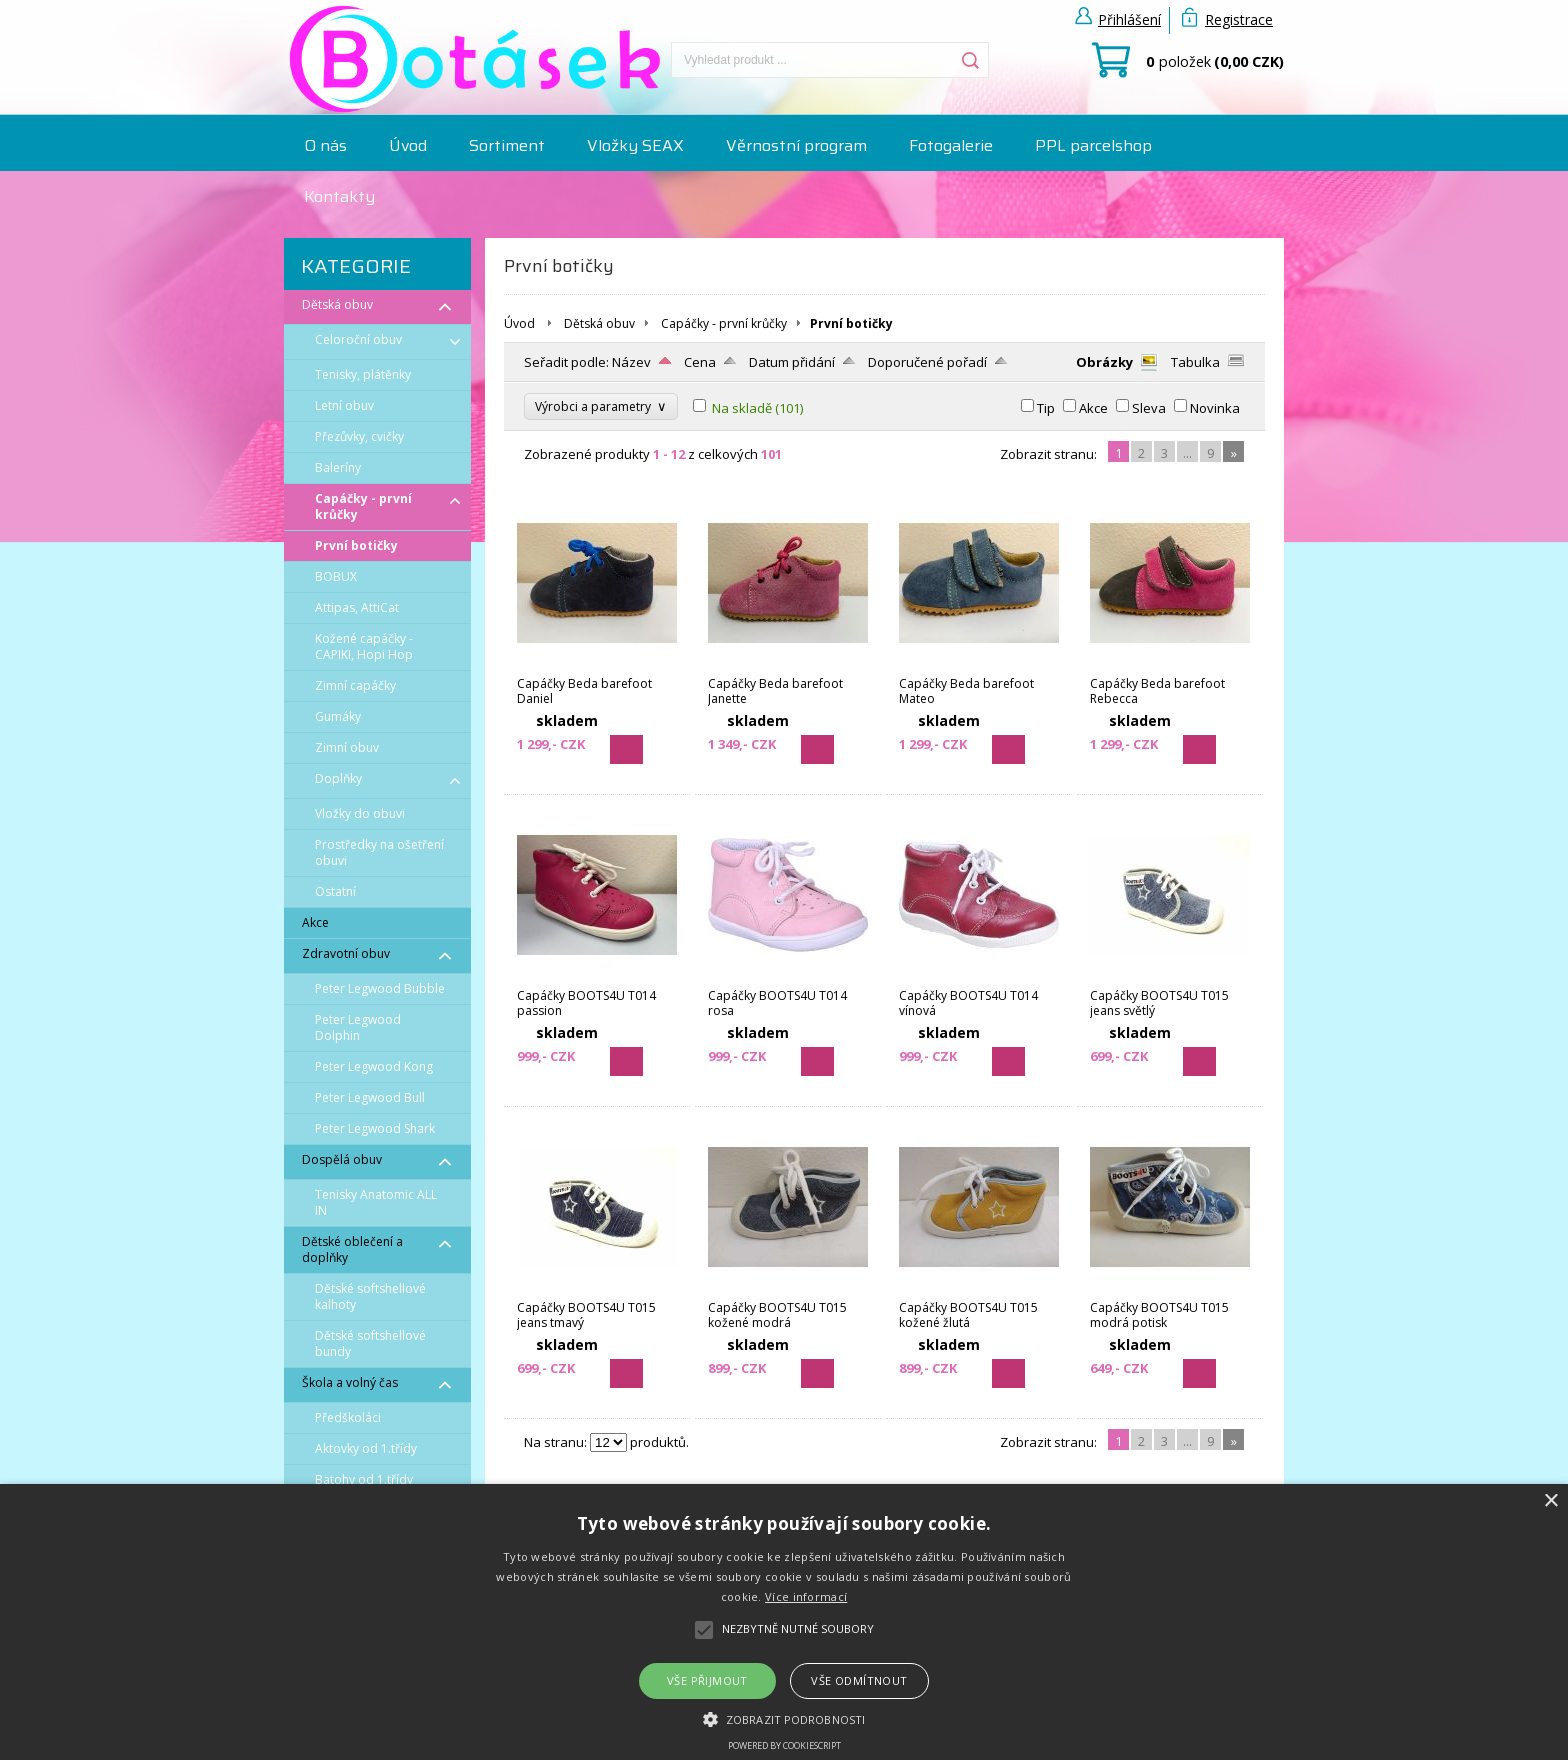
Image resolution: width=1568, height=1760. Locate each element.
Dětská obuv (599, 323)
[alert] (784, 1622)
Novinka (1215, 408)
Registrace (1239, 19)
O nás (325, 145)
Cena (700, 362)
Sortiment (507, 145)
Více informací (806, 1596)
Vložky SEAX (635, 145)
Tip (1046, 408)
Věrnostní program (796, 145)
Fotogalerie (951, 145)
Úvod (408, 145)
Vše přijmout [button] (707, 1680)
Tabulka (1195, 362)
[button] (784, 1718)
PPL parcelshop (1093, 145)
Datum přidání (792, 362)
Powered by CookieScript (784, 1745)
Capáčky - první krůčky (724, 323)
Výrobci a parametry (601, 406)
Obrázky (1104, 362)
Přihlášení (1129, 19)
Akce (1093, 408)
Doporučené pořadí (927, 362)
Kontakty (339, 196)
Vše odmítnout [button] (859, 1680)
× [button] (1550, 1501)
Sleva (1149, 408)
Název (631, 362)
